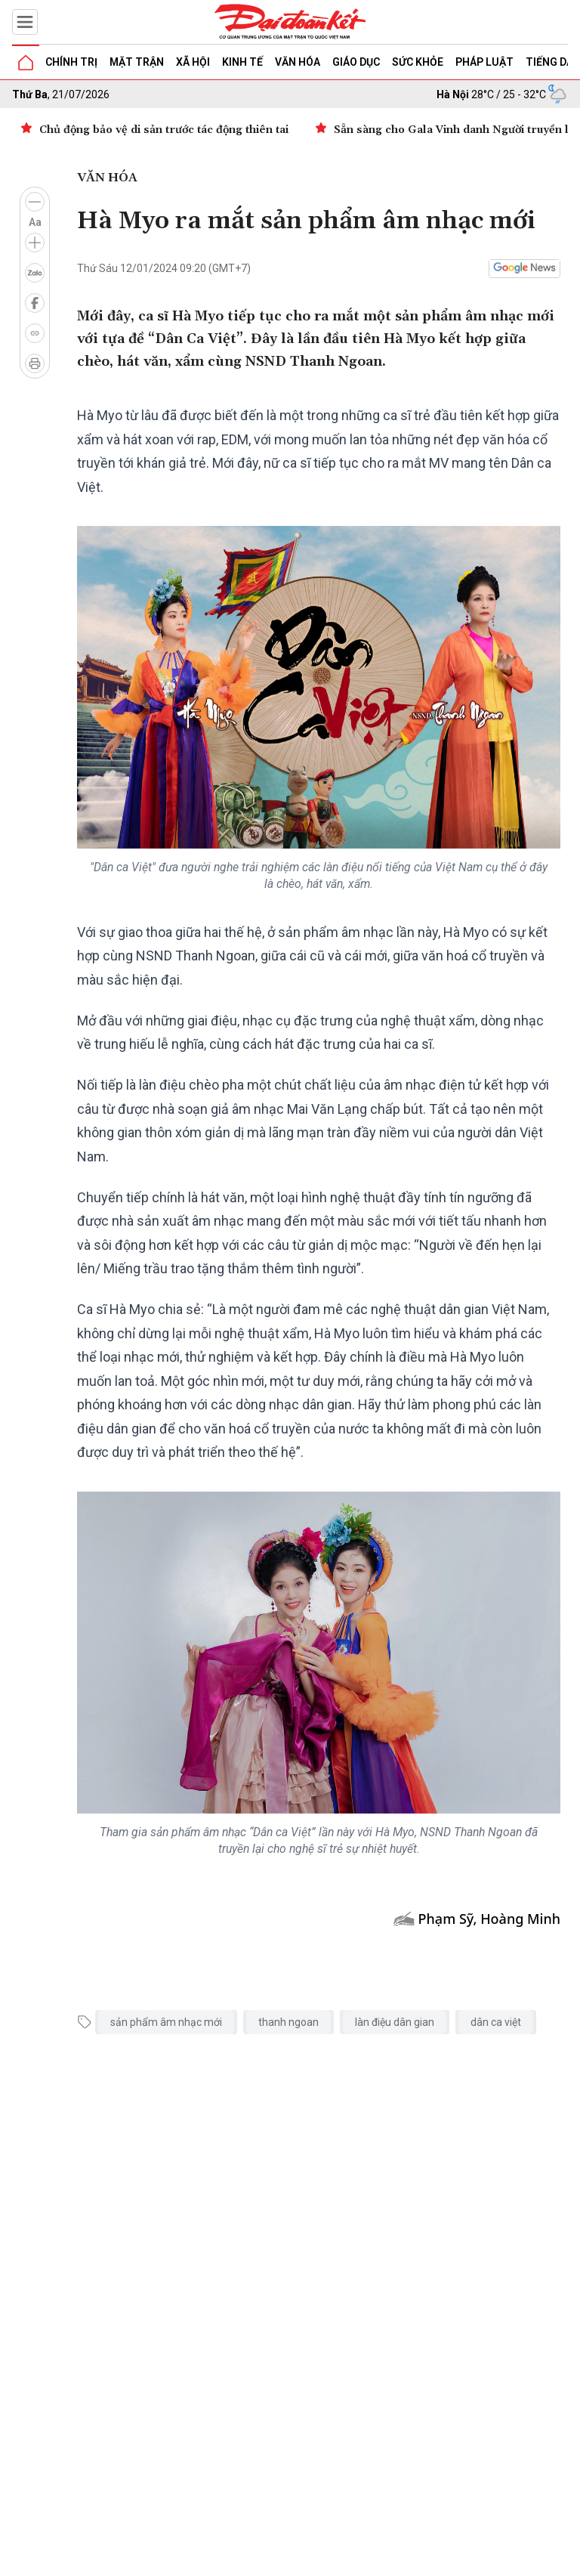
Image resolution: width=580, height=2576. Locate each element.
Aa (35, 222)
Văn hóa (297, 62)
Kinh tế (242, 62)
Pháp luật (484, 62)
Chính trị (71, 62)
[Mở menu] (25, 22)
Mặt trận (137, 62)
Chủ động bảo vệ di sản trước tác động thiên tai (163, 130)
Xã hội (193, 62)
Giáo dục (356, 62)
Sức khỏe (417, 62)
